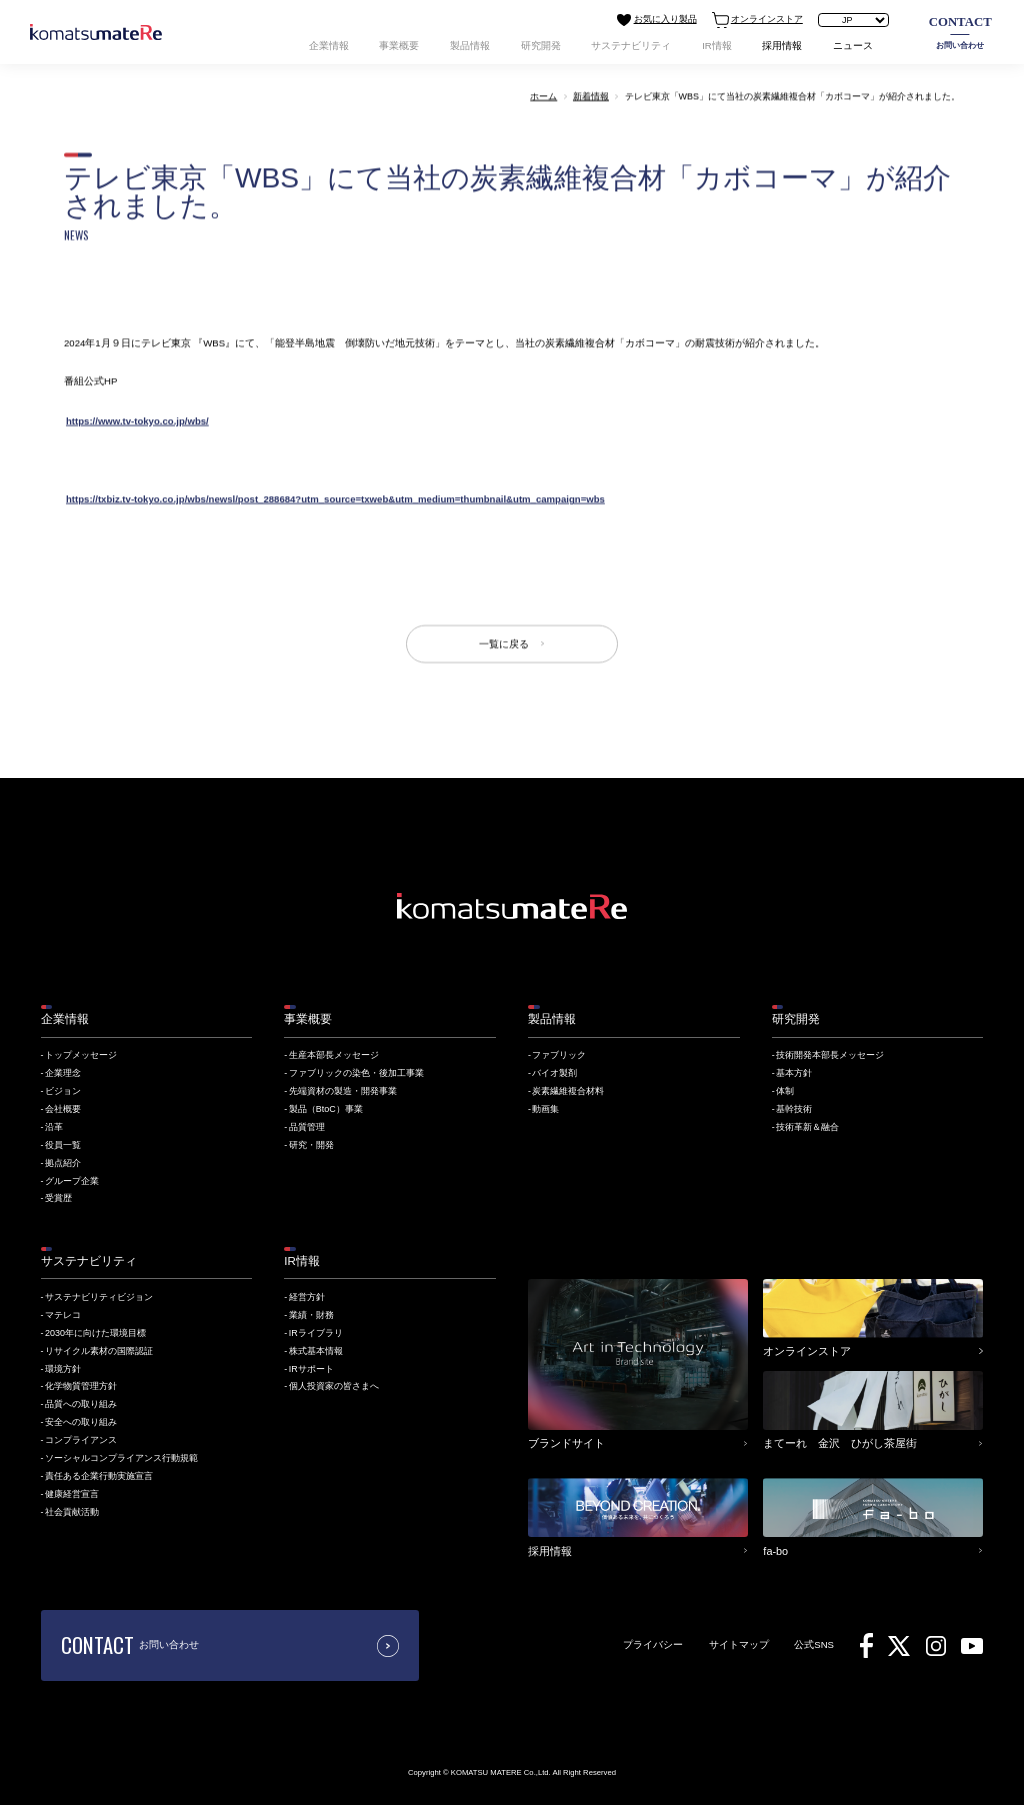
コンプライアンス (81, 1440)
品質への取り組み (81, 1404)
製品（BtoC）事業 (326, 1109)
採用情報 (782, 45)
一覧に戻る (504, 643)
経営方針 (307, 1297)
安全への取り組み (81, 1422)
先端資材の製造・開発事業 (343, 1091)
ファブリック (559, 1055)
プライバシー (653, 1644)
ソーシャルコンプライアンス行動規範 (121, 1458)
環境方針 (63, 1369)
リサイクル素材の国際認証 (99, 1351)
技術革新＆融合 (807, 1127)
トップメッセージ (81, 1055)
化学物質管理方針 (81, 1386)
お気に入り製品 (656, 20)
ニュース (853, 45)
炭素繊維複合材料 (568, 1091)
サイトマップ (739, 1644)
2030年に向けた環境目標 (95, 1333)
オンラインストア (757, 20)
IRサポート (311, 1369)
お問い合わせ (960, 31)
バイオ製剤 (554, 1073)
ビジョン (63, 1091)
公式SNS (814, 1644)
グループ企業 (72, 1181)
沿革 (54, 1127)
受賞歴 (58, 1198)
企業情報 (329, 45)
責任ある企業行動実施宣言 (99, 1476)
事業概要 (399, 45)
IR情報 (717, 45)
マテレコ (63, 1315)
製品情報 (470, 45)
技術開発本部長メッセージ (830, 1055)
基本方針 (794, 1073)
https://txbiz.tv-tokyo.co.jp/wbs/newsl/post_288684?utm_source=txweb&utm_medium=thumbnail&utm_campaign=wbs (335, 498)
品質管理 (307, 1127)
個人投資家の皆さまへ (334, 1386)
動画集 (545, 1109)
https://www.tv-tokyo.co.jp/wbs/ (137, 420)
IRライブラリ (316, 1333)
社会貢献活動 (72, 1512)
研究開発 (541, 45)
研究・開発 (311, 1145)
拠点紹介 (63, 1163)
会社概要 (63, 1109)
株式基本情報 (316, 1351)
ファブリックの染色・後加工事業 (356, 1073)
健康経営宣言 (72, 1494)
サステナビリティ (631, 45)
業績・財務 (311, 1315)
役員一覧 (63, 1145)
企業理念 (63, 1073)
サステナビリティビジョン (99, 1297)
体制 (785, 1091)
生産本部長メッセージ (334, 1055)
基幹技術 (794, 1109)
